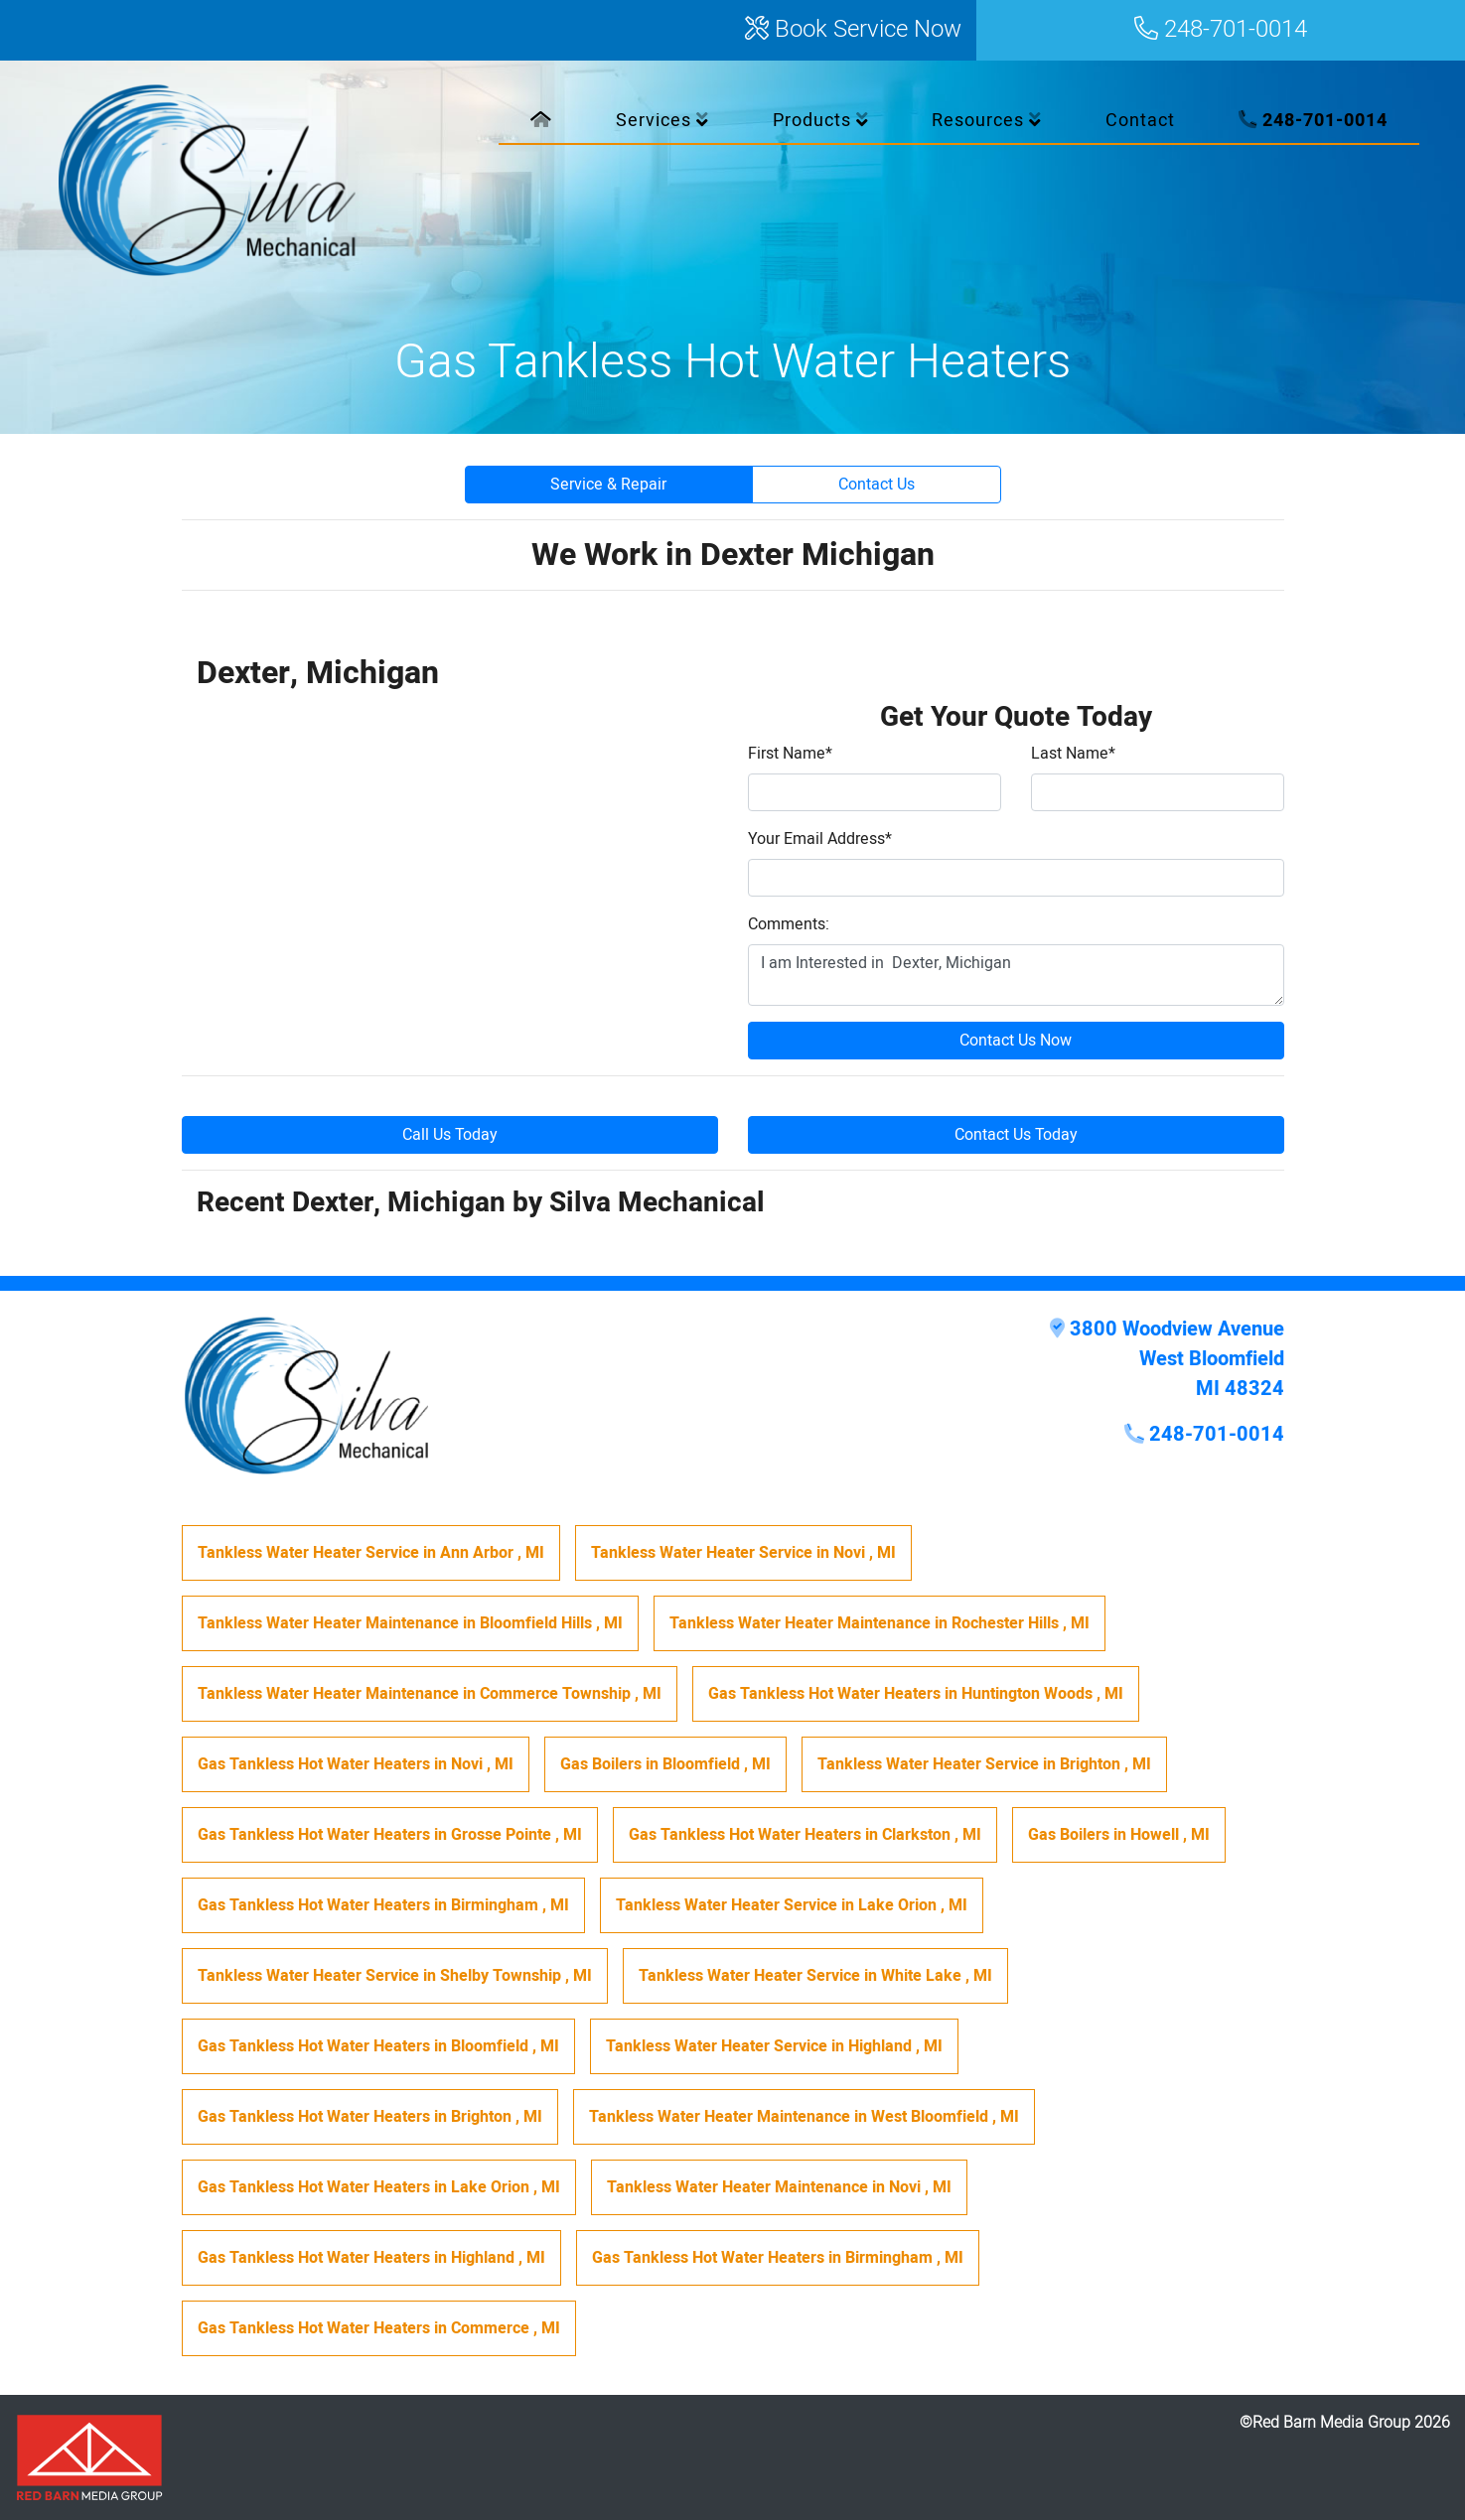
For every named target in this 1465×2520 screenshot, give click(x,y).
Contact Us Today (1016, 1135)
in (371, 1553)
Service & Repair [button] (608, 484)
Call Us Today (450, 1135)
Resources (987, 120)
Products (821, 120)
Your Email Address (820, 839)
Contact (1140, 120)
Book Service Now (853, 30)
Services (662, 120)
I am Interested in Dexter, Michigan (1016, 975)
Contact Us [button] (876, 484)
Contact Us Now (1015, 1040)
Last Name (1073, 754)
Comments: (788, 924)
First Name (790, 754)
